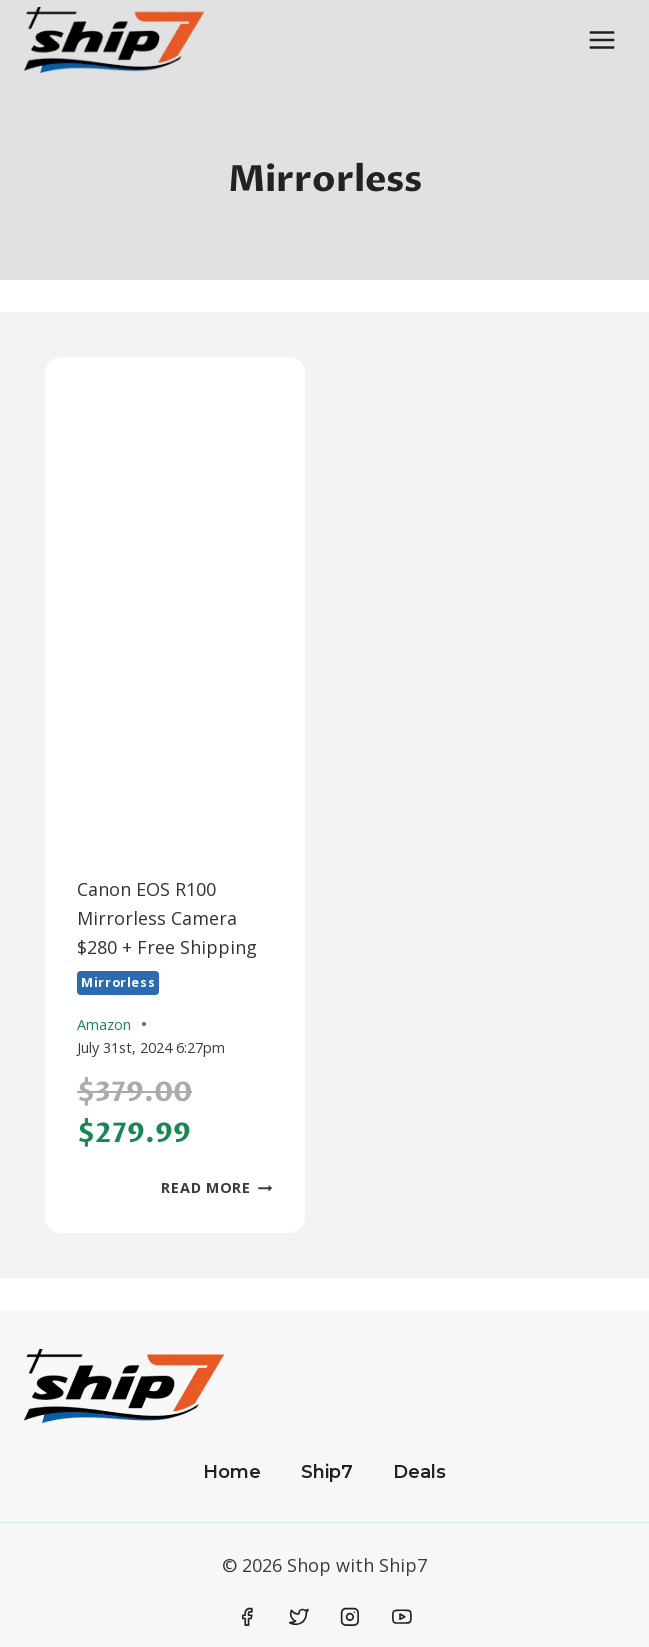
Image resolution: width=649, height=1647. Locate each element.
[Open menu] (601, 39)
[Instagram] (350, 1618)
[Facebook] (248, 1618)
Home (232, 1472)
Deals (419, 1472)
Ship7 (327, 1472)
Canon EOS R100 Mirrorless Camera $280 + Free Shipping (167, 918)
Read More (216, 1187)
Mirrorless (118, 982)
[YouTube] (402, 1618)
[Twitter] (299, 1618)
